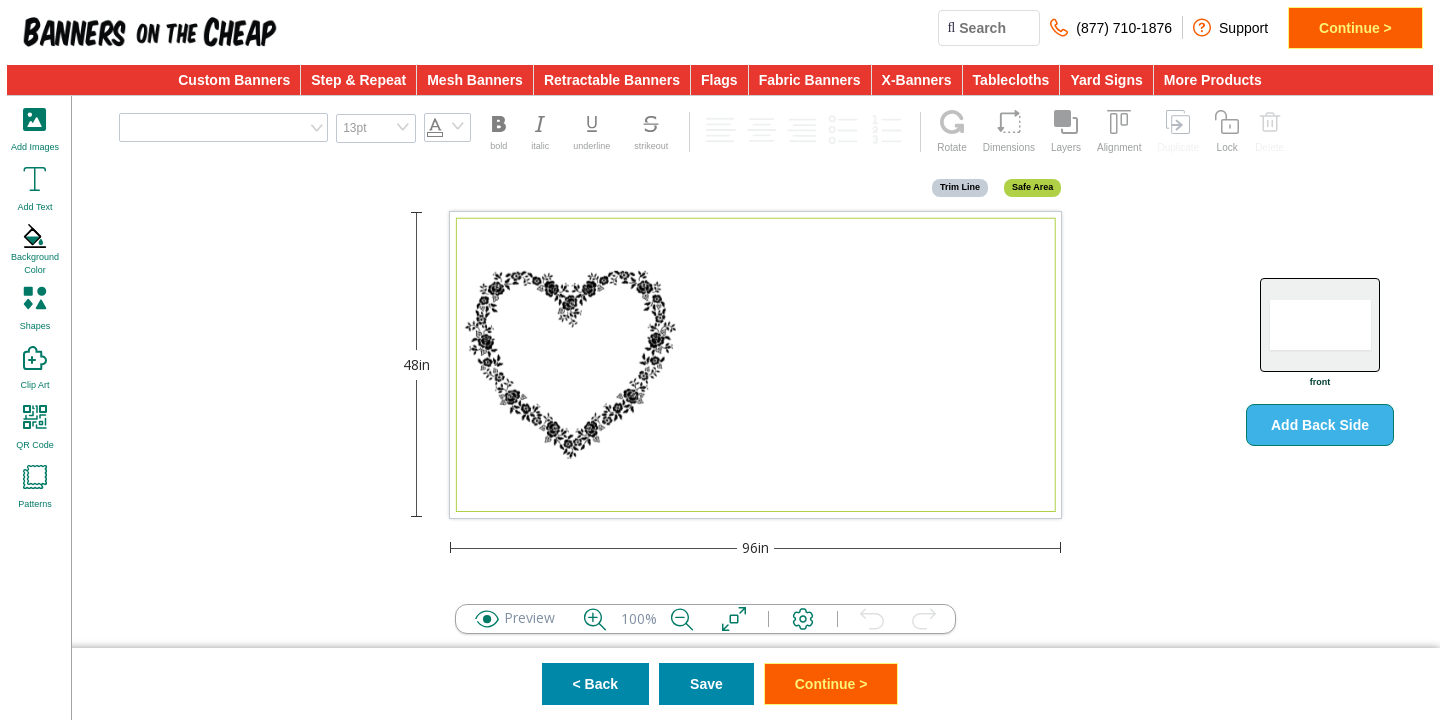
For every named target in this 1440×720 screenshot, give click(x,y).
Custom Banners (234, 80)
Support (1230, 27)
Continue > (1355, 28)
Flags (719, 80)
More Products (1213, 80)
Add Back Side (1320, 425)
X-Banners (917, 80)
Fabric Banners (810, 80)
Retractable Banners (612, 80)
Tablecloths (1011, 80)
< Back (596, 684)
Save (706, 684)
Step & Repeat (358, 80)
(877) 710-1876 (1111, 27)
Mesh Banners (475, 80)
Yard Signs (1106, 80)
